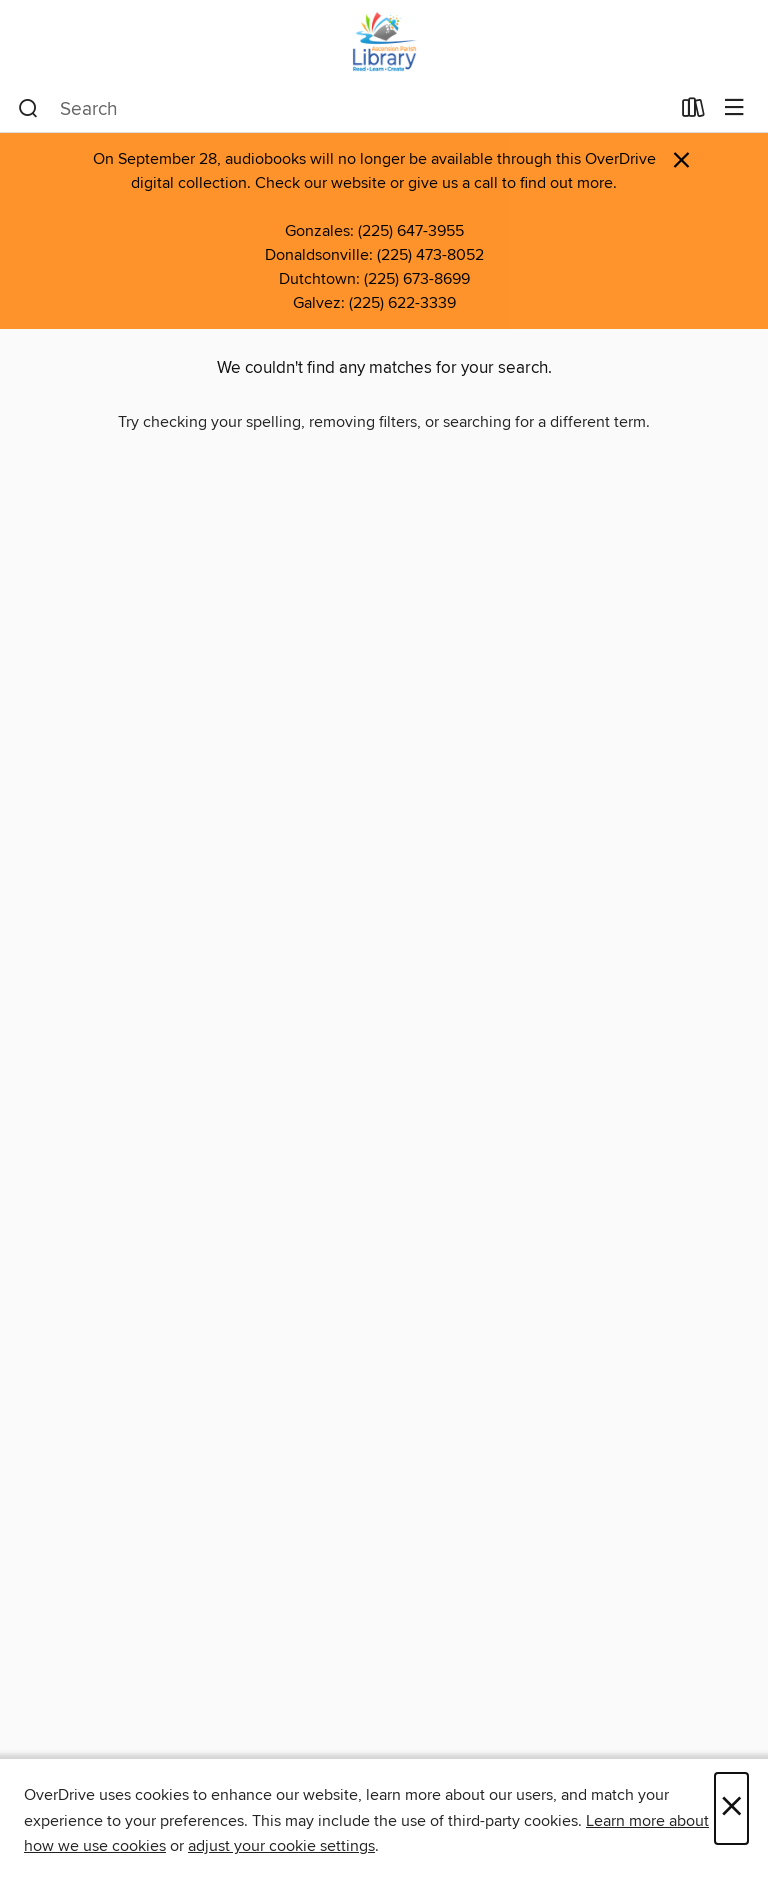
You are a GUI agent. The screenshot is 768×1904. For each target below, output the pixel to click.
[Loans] (693, 112)
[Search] (28, 109)
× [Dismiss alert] (681, 160)
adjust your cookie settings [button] (281, 1846)
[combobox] (343, 109)
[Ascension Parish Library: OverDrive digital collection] (384, 42)
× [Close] (731, 1808)
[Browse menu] (734, 108)
